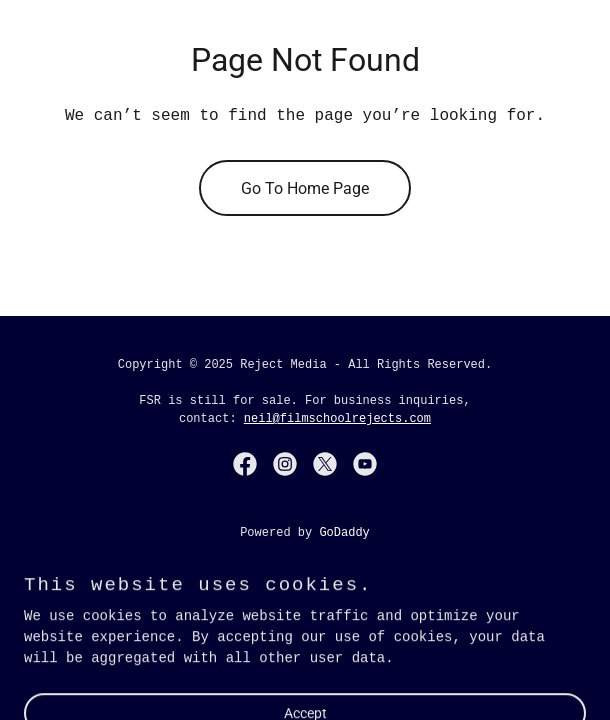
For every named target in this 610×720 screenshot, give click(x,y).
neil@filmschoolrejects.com (337, 419)
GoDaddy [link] (344, 533)
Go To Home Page (305, 188)
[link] (245, 464)
